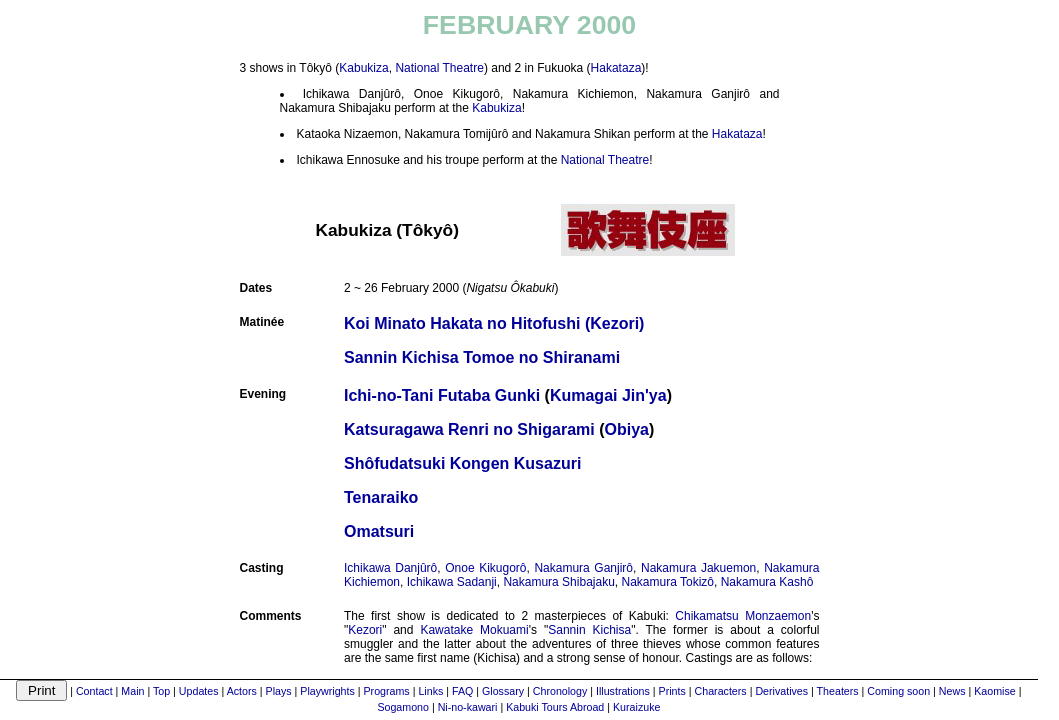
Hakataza (616, 68)
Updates (199, 691)
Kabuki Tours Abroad (555, 707)
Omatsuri (379, 531)
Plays (279, 691)
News (952, 691)
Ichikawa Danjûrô (390, 568)
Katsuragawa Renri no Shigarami (469, 429)
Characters (721, 691)
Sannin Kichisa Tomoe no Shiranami (482, 357)
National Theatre (439, 68)
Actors (242, 691)
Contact (94, 691)
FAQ (462, 691)
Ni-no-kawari (468, 707)
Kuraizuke (636, 707)
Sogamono (403, 707)
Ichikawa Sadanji (452, 582)
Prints (672, 691)
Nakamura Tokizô (668, 582)
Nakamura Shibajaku (558, 582)
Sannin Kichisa (589, 630)
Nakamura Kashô (767, 582)
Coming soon (898, 691)
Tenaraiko (381, 497)
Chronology (560, 691)
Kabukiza (363, 68)
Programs (387, 691)
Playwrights (327, 691)
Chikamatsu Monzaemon (743, 616)
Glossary (503, 691)
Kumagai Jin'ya (608, 395)
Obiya (627, 429)
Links (430, 691)
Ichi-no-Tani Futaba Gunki (442, 395)
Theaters (838, 691)
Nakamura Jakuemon (698, 568)
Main (132, 691)
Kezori (365, 630)
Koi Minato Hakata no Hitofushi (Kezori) (494, 323)
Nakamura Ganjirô (583, 568)
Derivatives (781, 691)
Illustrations (623, 691)
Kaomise (994, 691)
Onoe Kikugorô (485, 568)
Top (161, 691)
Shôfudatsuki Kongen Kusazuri (462, 463)
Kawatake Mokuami (474, 630)
